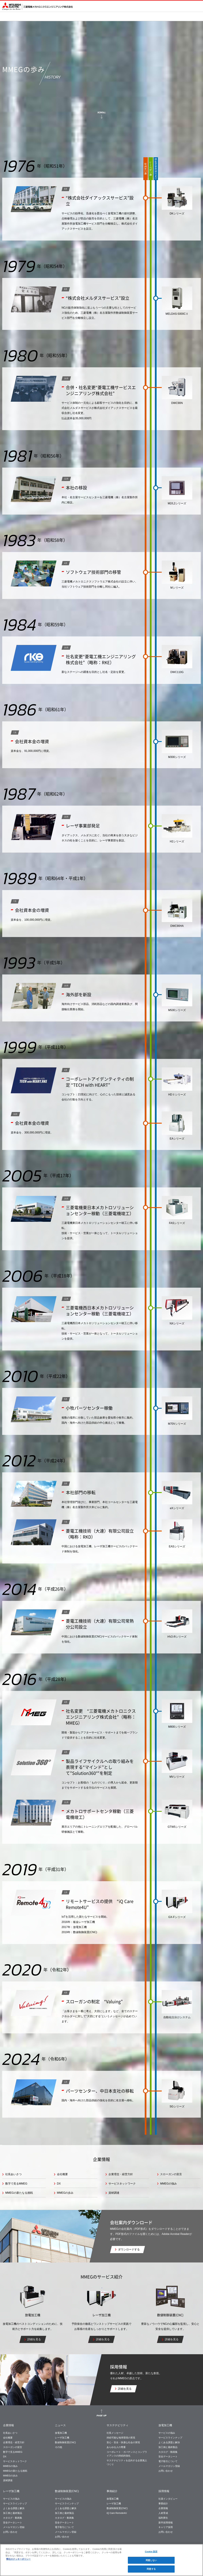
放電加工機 (61, 2432)
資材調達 (8, 2480)
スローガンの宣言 (12, 2447)
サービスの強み (166, 2432)
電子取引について (167, 2461)
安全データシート (167, 2456)
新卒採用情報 (165, 2522)
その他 (58, 2447)
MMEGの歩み (10, 2475)
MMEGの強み (10, 2466)
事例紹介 (112, 2491)
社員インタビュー (167, 2498)
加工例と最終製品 (167, 2447)
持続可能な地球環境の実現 (121, 2437)
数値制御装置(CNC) (65, 2442)
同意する (151, 2569)
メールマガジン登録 (169, 2466)
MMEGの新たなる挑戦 (15, 2470)
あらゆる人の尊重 (116, 2447)
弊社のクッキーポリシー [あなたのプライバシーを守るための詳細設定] (18, 2559)
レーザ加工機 (62, 2437)
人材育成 (163, 2513)
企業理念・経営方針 (13, 2442)
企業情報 (8, 2425)
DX (4, 2456)
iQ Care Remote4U (117, 2513)
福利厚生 (163, 2517)
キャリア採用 (165, 2527)
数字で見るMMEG (12, 2452)
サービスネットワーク (15, 2461)
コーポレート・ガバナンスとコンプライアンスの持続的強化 (127, 2454)
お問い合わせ (165, 2470)
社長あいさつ (10, 2432)
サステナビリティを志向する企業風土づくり (127, 2462)
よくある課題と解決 (169, 2442)
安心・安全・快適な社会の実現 (123, 2442)
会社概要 (8, 2437)
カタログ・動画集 (167, 2452)
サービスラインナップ (170, 2437)
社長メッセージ (115, 2432)
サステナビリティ (117, 2425)
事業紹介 (163, 2503)
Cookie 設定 (151, 2551)
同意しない (151, 2560)
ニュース (60, 2425)
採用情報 (163, 2491)
